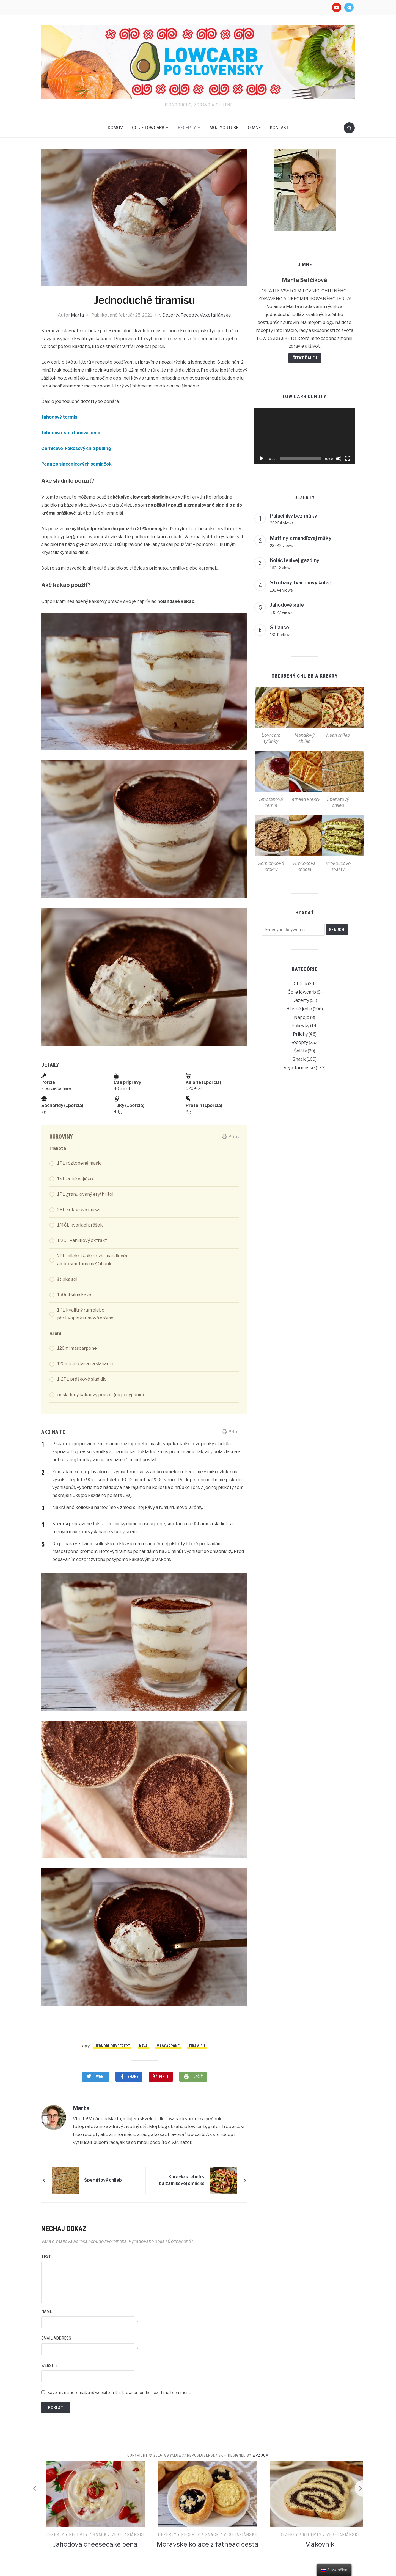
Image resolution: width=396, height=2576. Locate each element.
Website (49, 2365)
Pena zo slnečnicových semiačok (76, 464)
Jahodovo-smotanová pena (70, 432)
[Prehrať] (261, 458)
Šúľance (279, 627)
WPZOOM (260, 2455)
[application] (304, 436)
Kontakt (279, 127)
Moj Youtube (224, 127)
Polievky (300, 1025)
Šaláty (300, 1051)
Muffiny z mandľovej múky (300, 538)
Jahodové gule (287, 605)
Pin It (164, 2076)
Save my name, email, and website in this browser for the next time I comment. (119, 2392)
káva (143, 2046)
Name (46, 2311)
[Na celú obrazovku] (347, 458)
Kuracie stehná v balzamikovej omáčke (182, 2180)
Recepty (187, 127)
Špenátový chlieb (103, 2180)
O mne (254, 127)
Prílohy (300, 1034)
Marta (77, 315)
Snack (299, 1059)
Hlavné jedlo (299, 1008)
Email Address (56, 2338)
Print (230, 1136)
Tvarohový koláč (72, 2544)
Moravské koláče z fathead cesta (297, 2544)
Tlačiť (197, 2076)
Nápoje (301, 1017)
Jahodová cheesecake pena (184, 2544)
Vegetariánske (215, 315)
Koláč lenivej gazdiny (294, 560)
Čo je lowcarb (148, 127)
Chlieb (300, 983)
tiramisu (197, 2046)
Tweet (99, 2076)
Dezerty (171, 315)
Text (46, 2256)
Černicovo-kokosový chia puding (76, 448)
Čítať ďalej (305, 358)
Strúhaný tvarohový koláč (300, 582)
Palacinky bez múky (293, 516)
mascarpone (168, 2046)
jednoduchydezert (112, 2046)
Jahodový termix (59, 417)
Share (132, 2076)
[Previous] (33, 2488)
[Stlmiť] (339, 458)
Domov (115, 127)
